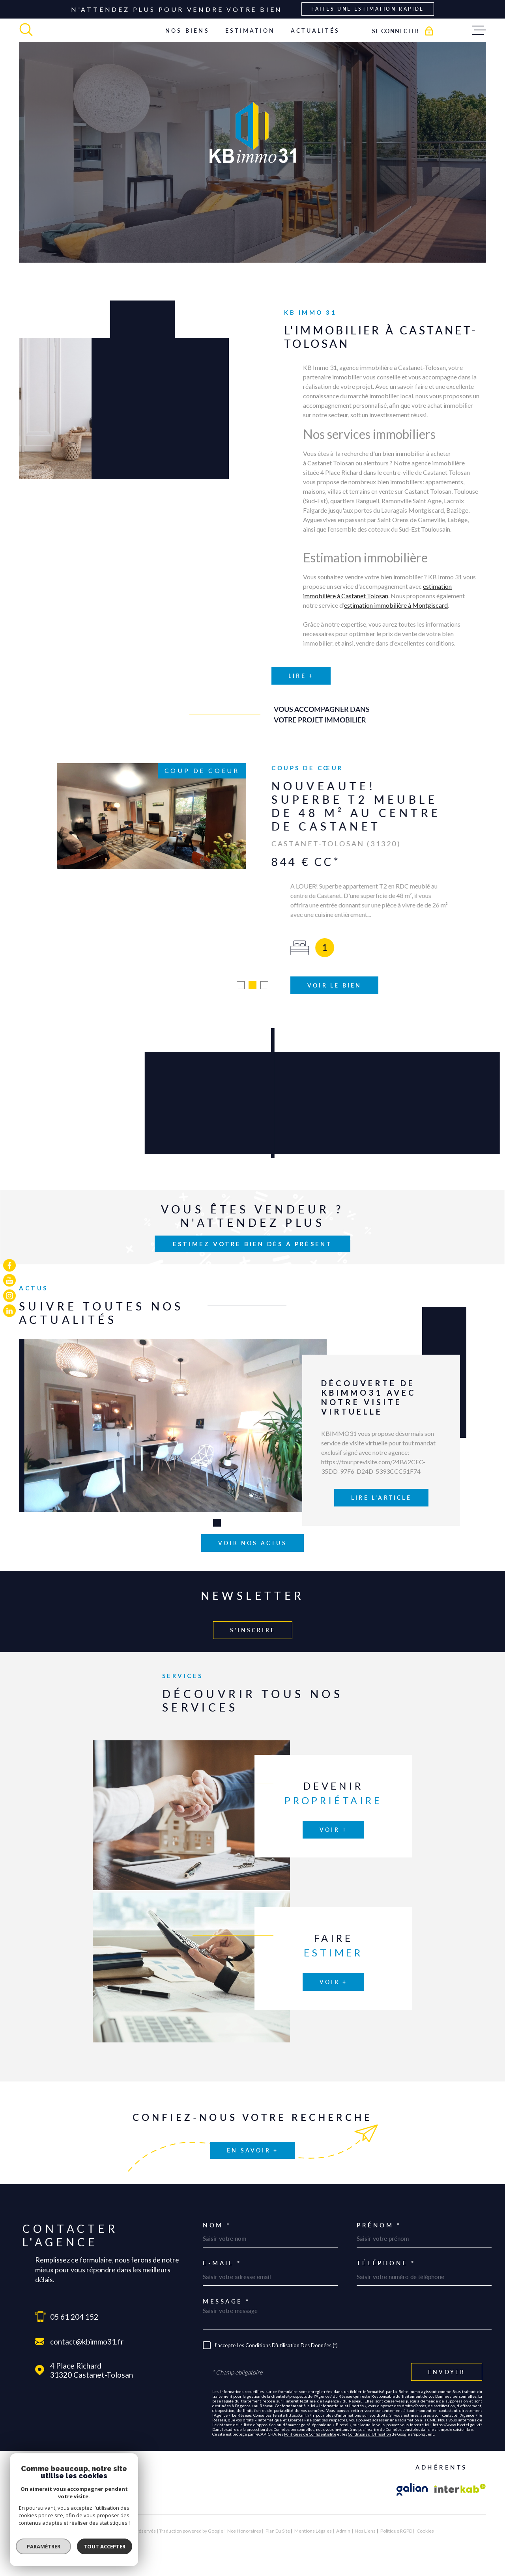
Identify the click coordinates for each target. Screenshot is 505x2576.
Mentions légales (313, 2505)
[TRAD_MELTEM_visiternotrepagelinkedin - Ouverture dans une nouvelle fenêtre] (9, 1311)
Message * (226, 2276)
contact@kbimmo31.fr (86, 2316)
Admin (343, 2505)
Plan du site (278, 2505)
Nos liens (365, 2505)
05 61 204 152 (74, 2291)
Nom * (217, 2200)
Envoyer (446, 2346)
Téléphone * (386, 2238)
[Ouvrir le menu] (479, 30)
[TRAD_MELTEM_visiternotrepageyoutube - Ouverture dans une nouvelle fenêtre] (9, 1280)
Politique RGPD (396, 2505)
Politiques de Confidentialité (310, 2408)
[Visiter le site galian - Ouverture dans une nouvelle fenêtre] (412, 2464)
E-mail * (222, 2238)
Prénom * (379, 2200)
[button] (241, 960)
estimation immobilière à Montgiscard (396, 622)
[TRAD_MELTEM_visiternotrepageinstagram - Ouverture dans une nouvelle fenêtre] (9, 1295)
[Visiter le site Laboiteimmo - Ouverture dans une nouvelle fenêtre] (46, 2505)
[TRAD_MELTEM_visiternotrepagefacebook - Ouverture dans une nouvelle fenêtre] (9, 1265)
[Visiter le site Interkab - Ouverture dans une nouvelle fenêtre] (460, 2464)
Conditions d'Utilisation (369, 2408)
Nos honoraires (244, 2505)
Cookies (425, 2505)
